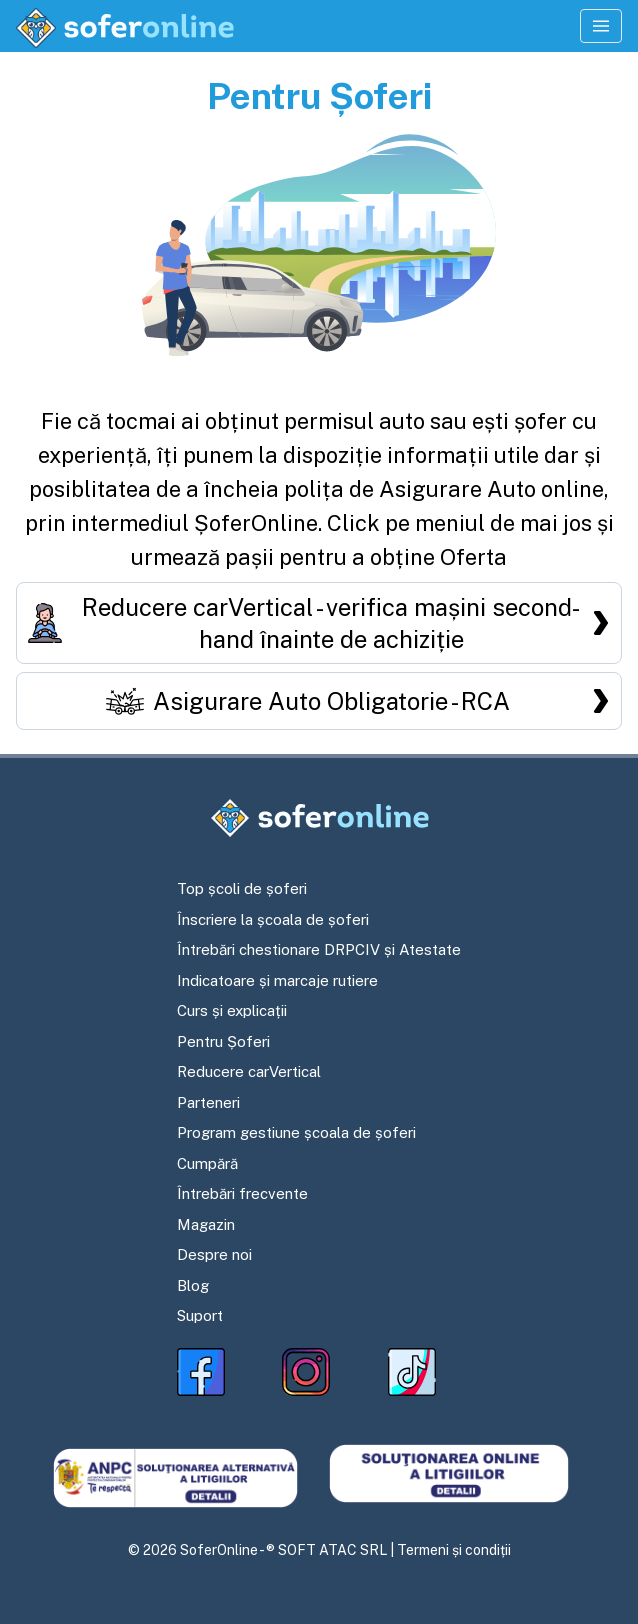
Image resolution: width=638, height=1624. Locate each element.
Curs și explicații (232, 1010)
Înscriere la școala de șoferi (273, 919)
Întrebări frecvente (242, 1193)
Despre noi (214, 1254)
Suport (200, 1315)
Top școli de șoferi (242, 888)
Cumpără (207, 1163)
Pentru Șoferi (223, 1041)
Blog (193, 1285)
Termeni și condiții (454, 1550)
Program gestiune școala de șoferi (296, 1132)
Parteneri (208, 1102)
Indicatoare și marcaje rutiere (277, 980)
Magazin (206, 1224)
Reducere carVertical (249, 1071)
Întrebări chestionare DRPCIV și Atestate (319, 949)
